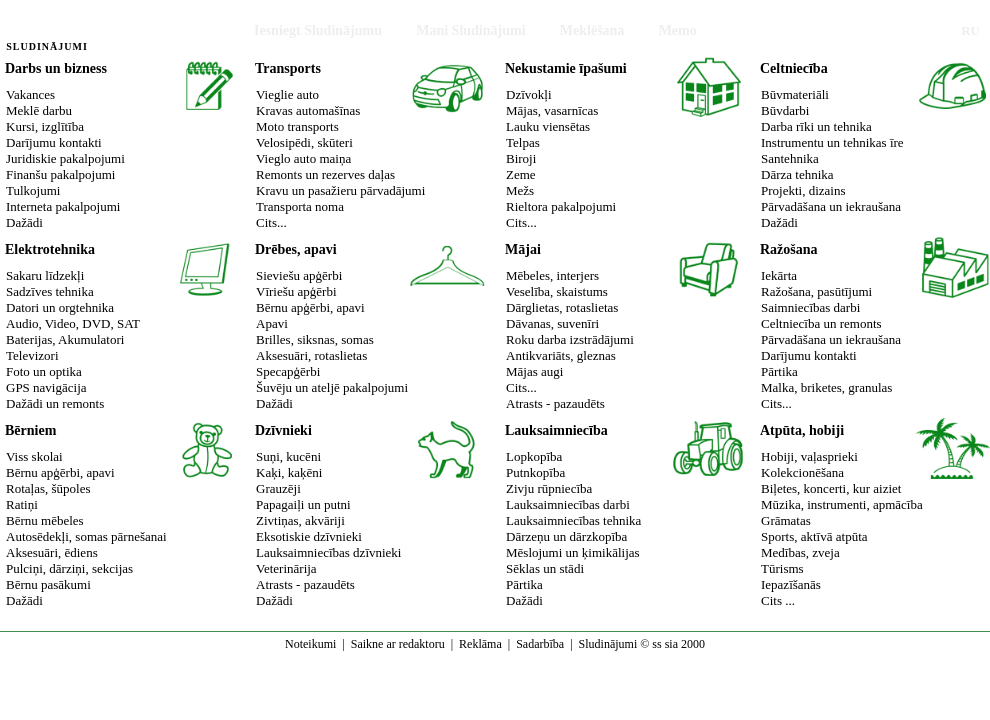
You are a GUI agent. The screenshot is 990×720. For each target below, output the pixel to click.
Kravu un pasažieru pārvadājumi (340, 190)
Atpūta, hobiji (802, 430)
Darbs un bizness (56, 68)
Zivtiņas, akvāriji (300, 520)
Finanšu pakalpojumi (60, 174)
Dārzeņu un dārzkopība (566, 536)
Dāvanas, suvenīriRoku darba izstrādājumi (570, 331)
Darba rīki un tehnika (816, 126)
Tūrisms (782, 568)
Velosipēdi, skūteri (304, 142)
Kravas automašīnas (308, 110)
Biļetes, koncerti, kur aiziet (831, 488)
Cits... (271, 222)
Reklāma (480, 644)
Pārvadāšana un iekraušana (831, 206)
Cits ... (778, 600)
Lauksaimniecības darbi (568, 504)
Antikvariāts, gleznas (561, 355)
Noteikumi (310, 644)
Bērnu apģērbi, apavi (310, 307)
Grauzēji (278, 488)
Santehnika (790, 158)
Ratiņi (22, 504)
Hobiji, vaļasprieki (809, 456)
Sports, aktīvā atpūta (814, 536)
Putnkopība (535, 472)
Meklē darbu (39, 110)
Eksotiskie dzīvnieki (309, 536)
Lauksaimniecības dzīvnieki (328, 552)
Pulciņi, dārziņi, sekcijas (69, 568)
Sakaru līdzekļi (45, 275)
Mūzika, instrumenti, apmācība (842, 504)
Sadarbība (540, 644)
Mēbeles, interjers (552, 275)
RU (970, 30)
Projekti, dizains (803, 190)
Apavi (272, 323)
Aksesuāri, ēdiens (52, 552)
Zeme (521, 174)
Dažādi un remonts (55, 403)
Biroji (521, 158)
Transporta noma (300, 206)
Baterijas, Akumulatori (65, 339)
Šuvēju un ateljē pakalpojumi (332, 387)
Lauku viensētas (548, 126)
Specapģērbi (288, 371)
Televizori (32, 355)
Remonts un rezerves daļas (325, 174)
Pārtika (779, 371)
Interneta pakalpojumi (63, 206)
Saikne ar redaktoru (398, 644)
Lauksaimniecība (556, 430)
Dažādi (24, 222)
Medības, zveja (800, 552)
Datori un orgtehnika (60, 307)
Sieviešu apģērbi (299, 275)
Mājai (523, 249)
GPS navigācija (46, 387)
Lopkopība (534, 456)
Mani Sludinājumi (470, 30)
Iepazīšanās (791, 584)
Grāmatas (786, 520)
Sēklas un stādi (545, 568)
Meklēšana (592, 30)
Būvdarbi (785, 110)
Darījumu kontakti (54, 142)
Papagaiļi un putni (303, 504)
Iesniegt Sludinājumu (318, 30)
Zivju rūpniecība (549, 488)
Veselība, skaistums (557, 291)
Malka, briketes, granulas (826, 387)
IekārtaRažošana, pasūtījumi (816, 283)
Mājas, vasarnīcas (552, 110)
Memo (678, 30)
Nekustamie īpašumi (566, 68)
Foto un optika (44, 371)
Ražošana (789, 249)
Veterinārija (286, 568)
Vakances (30, 94)
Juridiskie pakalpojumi (65, 158)
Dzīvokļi (529, 94)
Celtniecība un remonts (821, 323)
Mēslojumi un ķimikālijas (573, 552)
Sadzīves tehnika (50, 291)
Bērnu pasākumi (48, 584)
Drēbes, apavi (296, 249)
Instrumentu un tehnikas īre (832, 142)
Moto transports (297, 126)
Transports (288, 68)
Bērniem (30, 430)
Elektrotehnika (50, 249)
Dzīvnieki (283, 430)
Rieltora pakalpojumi (561, 206)
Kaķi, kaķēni (289, 472)
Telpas (523, 142)
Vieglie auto (287, 94)
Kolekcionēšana (802, 472)
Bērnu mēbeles (45, 520)
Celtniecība (794, 68)
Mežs (520, 190)
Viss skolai (34, 456)
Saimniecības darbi (810, 307)
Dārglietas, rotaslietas (562, 307)
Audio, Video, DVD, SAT (73, 323)
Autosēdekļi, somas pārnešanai (86, 536)
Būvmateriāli (795, 94)
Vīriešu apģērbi (296, 291)
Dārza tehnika (797, 174)
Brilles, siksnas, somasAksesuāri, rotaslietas (315, 347)
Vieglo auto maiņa (303, 158)
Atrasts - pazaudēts (555, 403)
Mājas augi (534, 371)
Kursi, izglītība (45, 126)
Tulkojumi (33, 190)
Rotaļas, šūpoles (48, 488)
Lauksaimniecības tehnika (573, 520)
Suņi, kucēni (288, 456)
